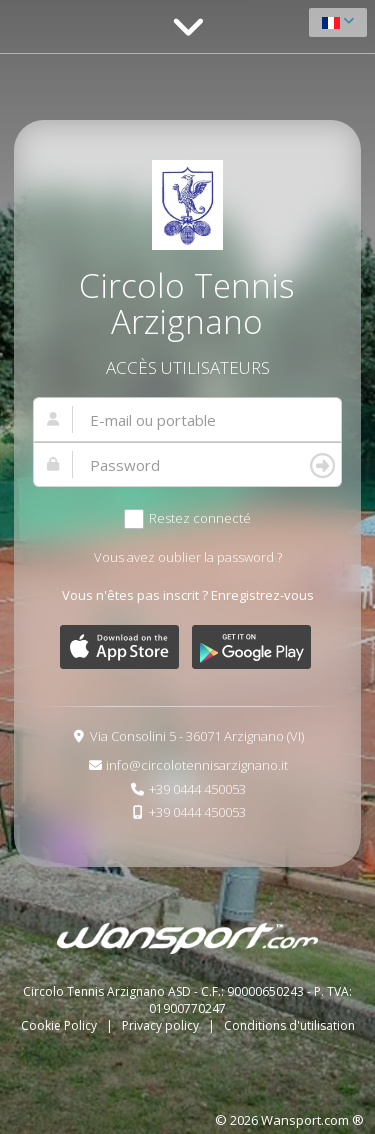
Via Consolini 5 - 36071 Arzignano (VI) (197, 736)
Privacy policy (162, 1025)
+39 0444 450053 (197, 789)
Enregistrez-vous (262, 595)
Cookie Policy (60, 1025)
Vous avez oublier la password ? (188, 557)
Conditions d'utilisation (289, 1025)
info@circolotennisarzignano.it (197, 765)
